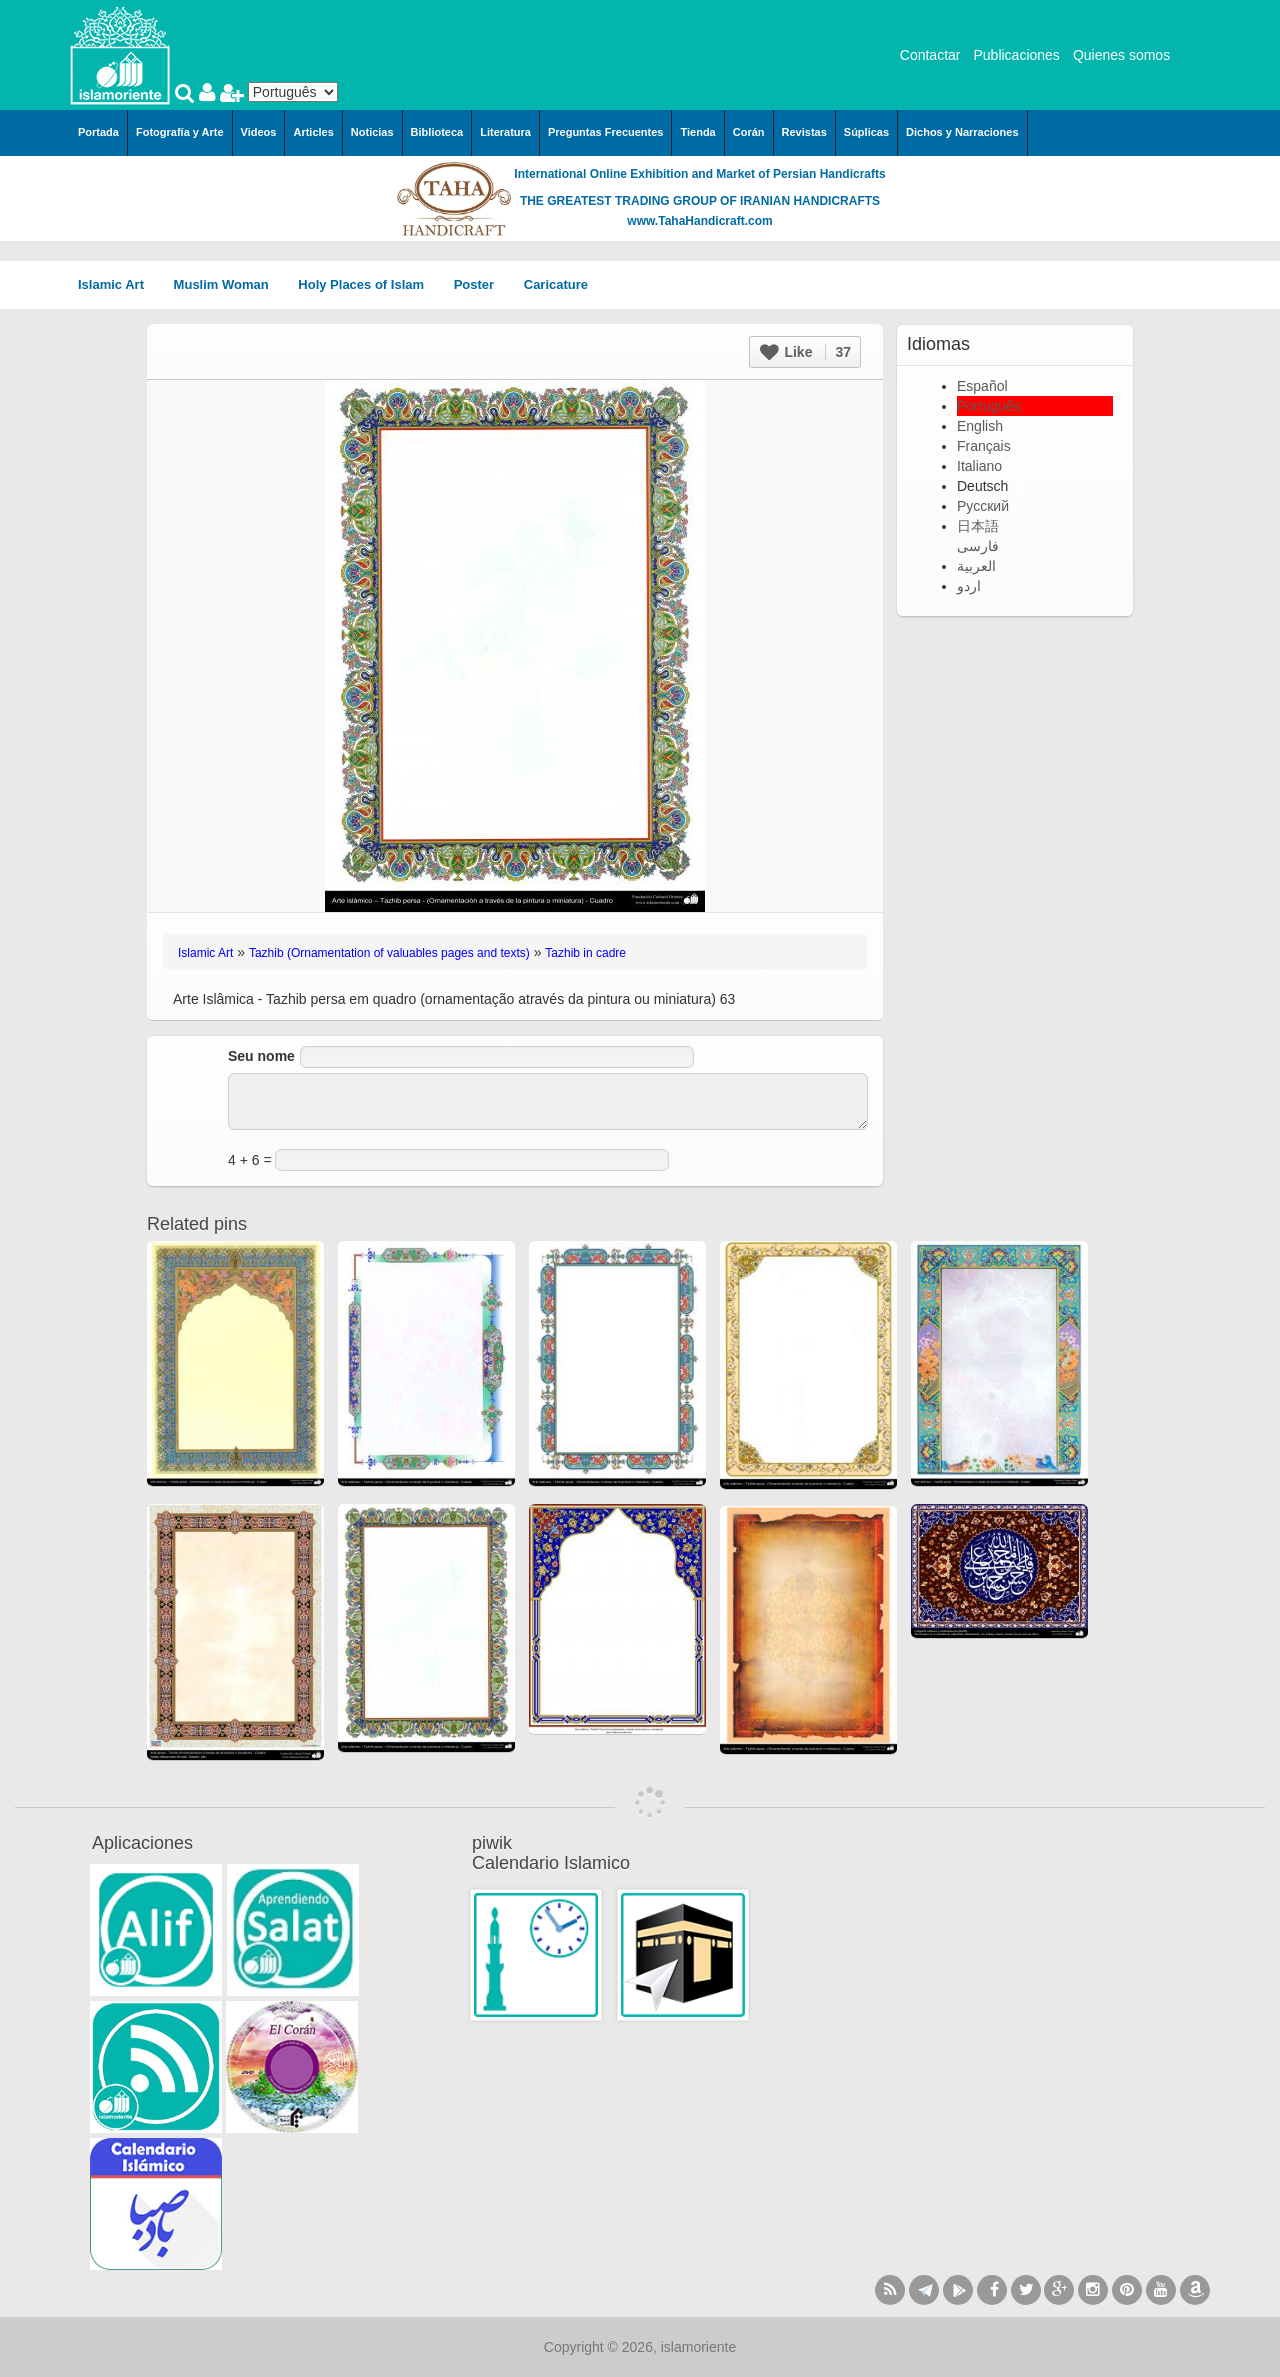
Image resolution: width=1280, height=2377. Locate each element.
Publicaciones (1016, 55)
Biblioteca (437, 132)
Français (984, 446)
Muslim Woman (228, 284)
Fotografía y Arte (180, 132)
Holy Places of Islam (367, 284)
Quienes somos (1121, 55)
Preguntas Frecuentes (606, 132)
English (980, 426)
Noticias (372, 132)
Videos (259, 132)
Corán (749, 132)
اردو (969, 586)
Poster (481, 284)
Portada (98, 132)
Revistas (804, 132)
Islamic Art (118, 284)
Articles (313, 132)
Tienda (697, 132)
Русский (983, 506)
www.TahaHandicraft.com (699, 221)
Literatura (505, 132)
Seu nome (261, 1056)
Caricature (556, 284)
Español (982, 386)
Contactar (930, 55)
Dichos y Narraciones (962, 132)
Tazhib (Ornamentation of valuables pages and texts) (389, 953)
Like (805, 352)
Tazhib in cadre (585, 953)
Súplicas (866, 132)
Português (989, 406)
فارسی (978, 546)
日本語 (978, 526)
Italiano (979, 466)
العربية (976, 566)
